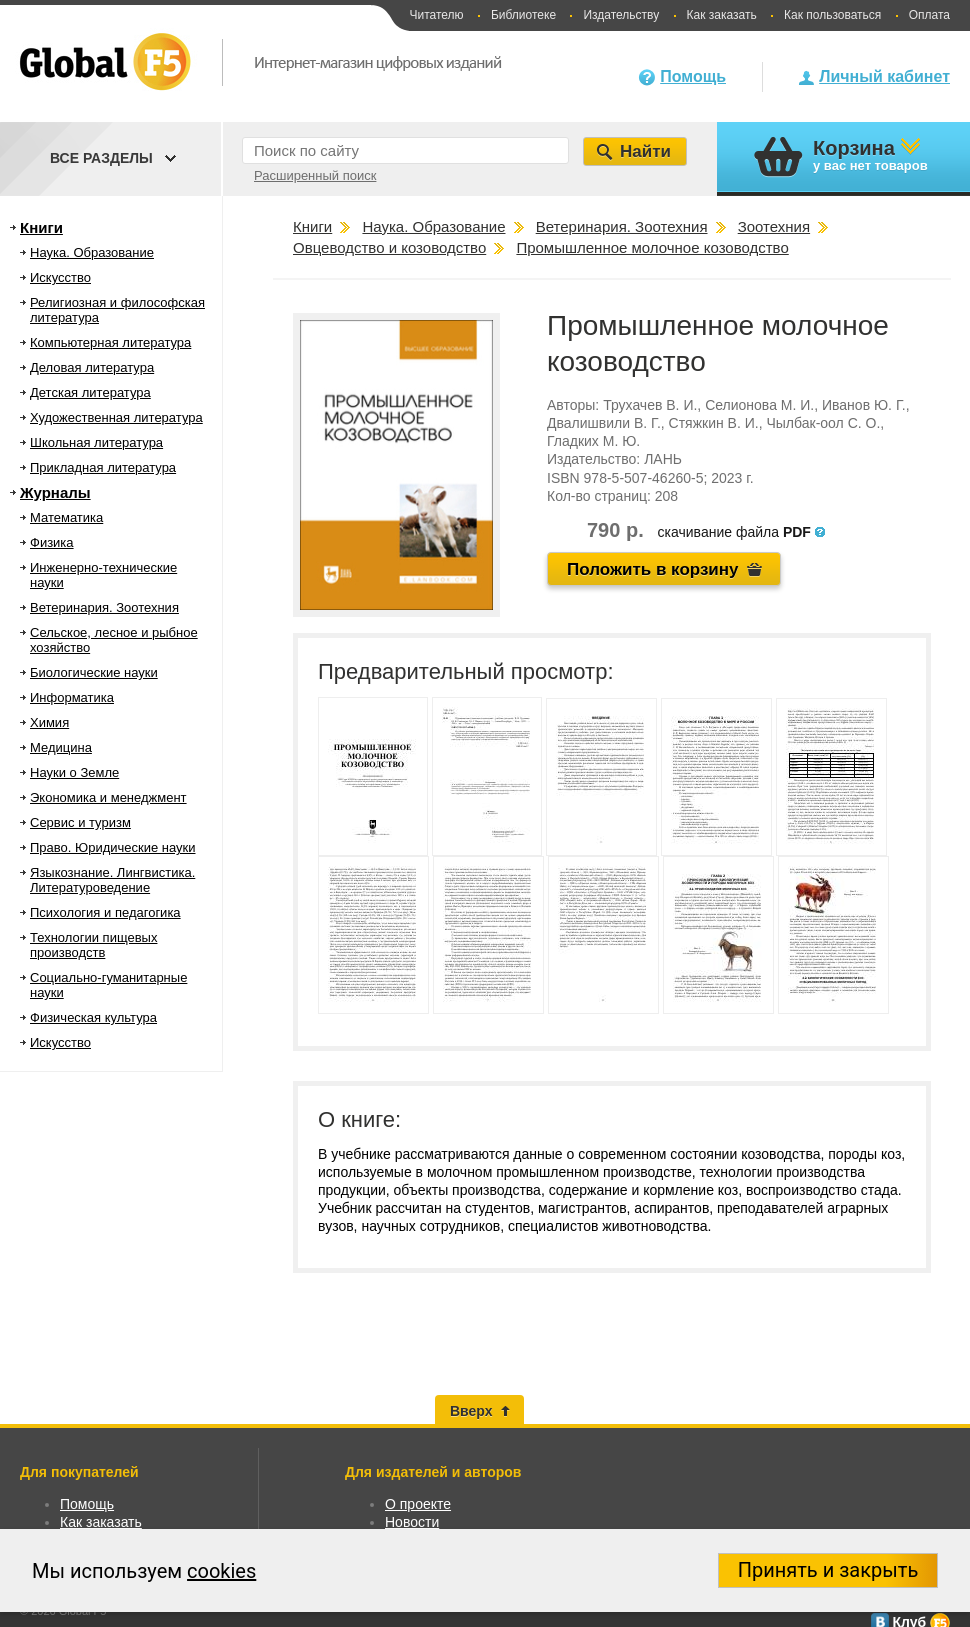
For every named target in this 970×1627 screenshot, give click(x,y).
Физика (52, 542)
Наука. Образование (92, 252)
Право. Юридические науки (113, 847)
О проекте (418, 1504)
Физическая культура (93, 1017)
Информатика (72, 697)
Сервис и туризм (80, 822)
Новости (412, 1522)
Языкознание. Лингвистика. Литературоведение (112, 880)
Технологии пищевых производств (93, 945)
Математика (66, 517)
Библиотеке (523, 15)
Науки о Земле (74, 772)
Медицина (61, 747)
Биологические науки (94, 672)
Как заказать (722, 15)
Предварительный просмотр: (466, 671)
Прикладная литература (103, 467)
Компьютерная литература (110, 342)
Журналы (55, 492)
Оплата (929, 15)
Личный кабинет (884, 76)
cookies (221, 1571)
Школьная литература (96, 442)
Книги (41, 227)
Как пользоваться (832, 15)
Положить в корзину (653, 569)
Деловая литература (92, 367)
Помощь (693, 76)
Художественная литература (116, 417)
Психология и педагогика (105, 912)
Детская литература (90, 392)
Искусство (60, 277)
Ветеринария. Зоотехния (104, 607)
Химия (49, 722)
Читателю (436, 15)
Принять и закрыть (828, 1570)
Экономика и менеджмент (108, 797)
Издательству (621, 15)
